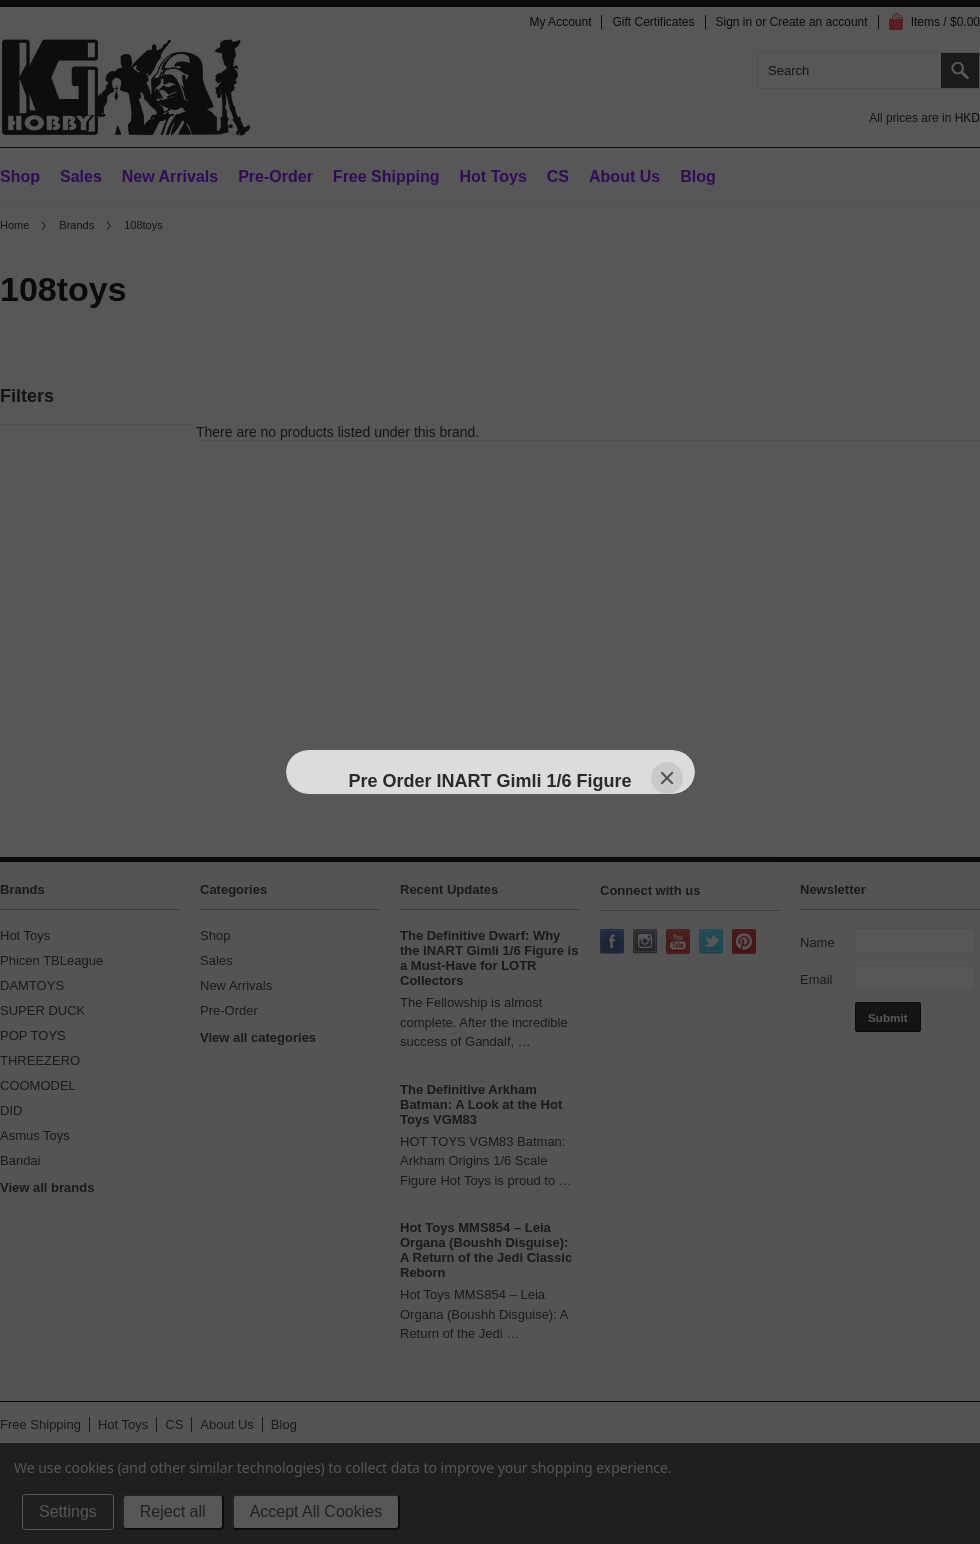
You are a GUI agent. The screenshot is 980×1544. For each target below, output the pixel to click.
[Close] (667, 778)
